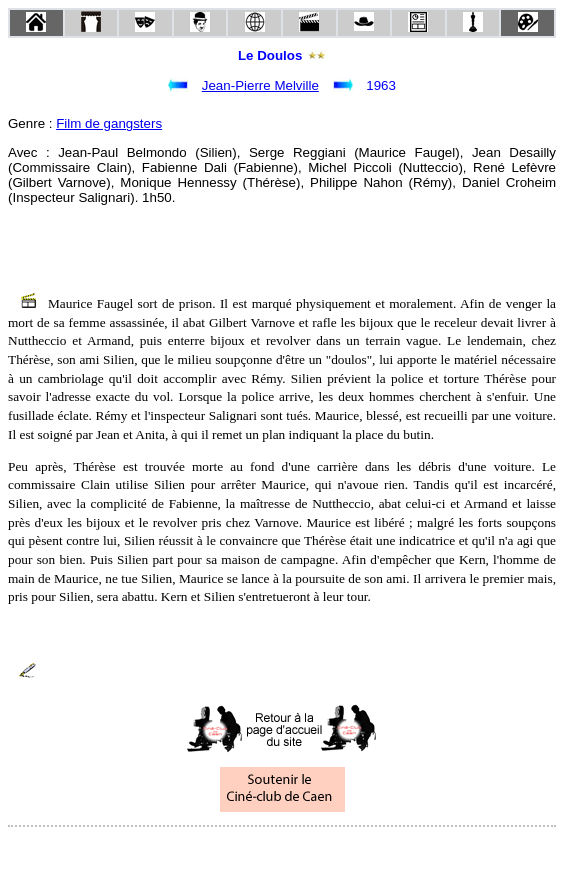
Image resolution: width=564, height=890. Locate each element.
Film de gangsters (109, 123)
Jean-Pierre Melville (260, 85)
